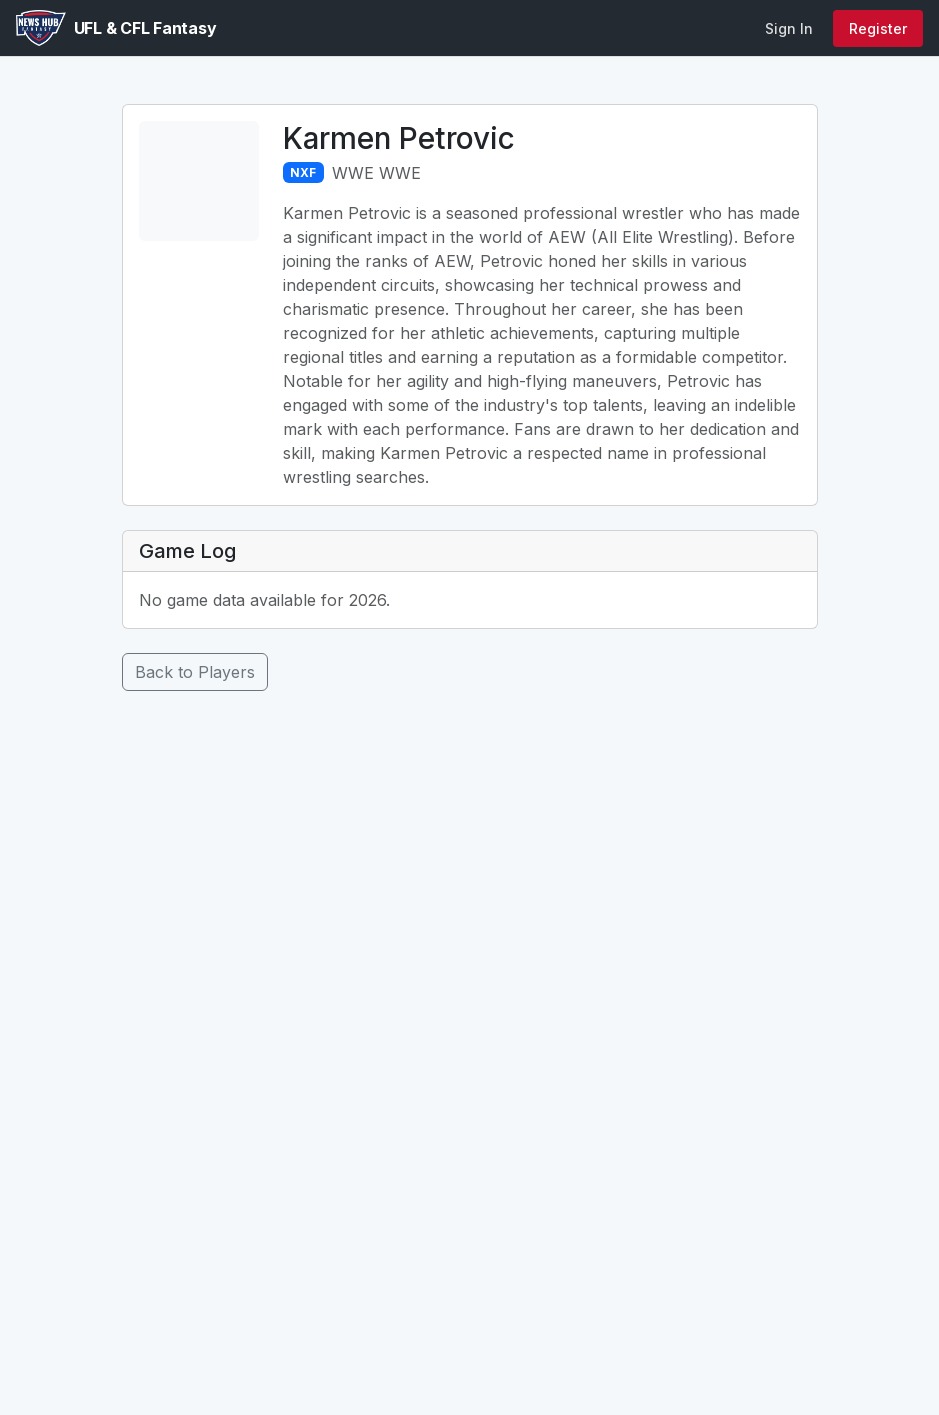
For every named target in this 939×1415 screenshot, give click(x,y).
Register (878, 28)
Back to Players (195, 672)
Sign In (789, 28)
